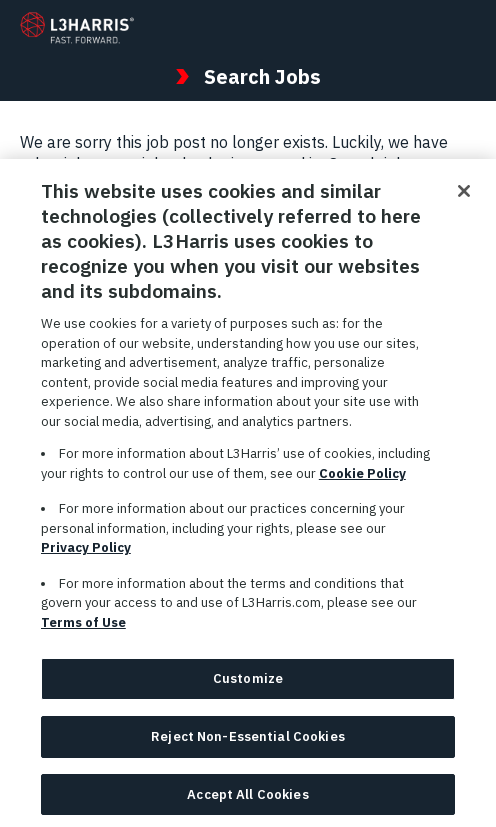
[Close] (464, 198)
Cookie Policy (362, 479)
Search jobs (371, 164)
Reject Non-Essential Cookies (248, 742)
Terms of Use (83, 628)
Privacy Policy (86, 554)
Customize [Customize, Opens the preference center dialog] (248, 685)
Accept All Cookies (247, 800)
